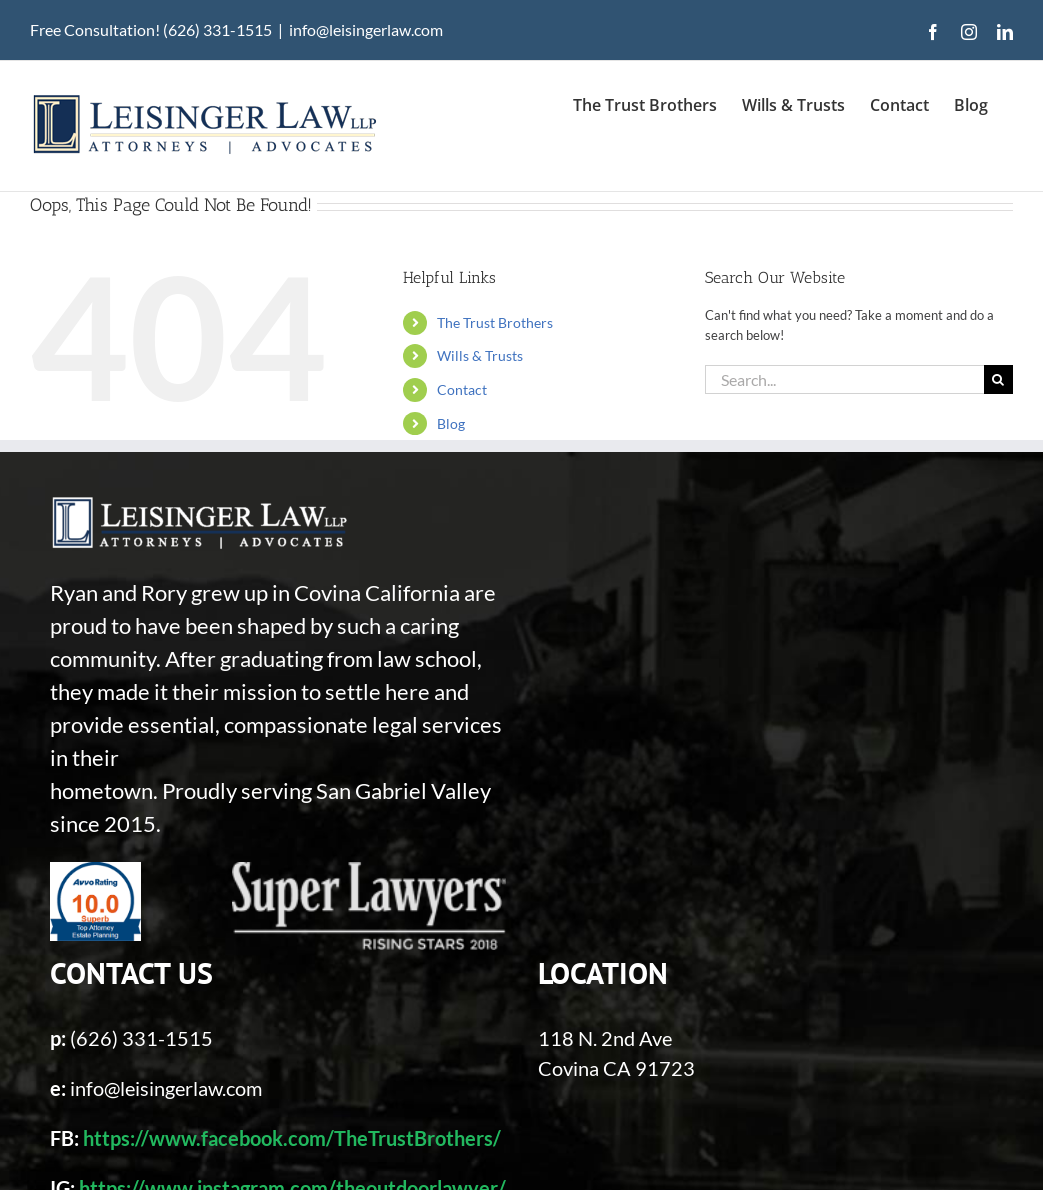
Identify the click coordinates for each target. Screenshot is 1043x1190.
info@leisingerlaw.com (366, 29)
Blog (451, 423)
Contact (462, 389)
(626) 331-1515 (141, 1038)
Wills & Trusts (480, 355)
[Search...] (844, 379)
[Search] (998, 379)
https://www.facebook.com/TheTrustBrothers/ (292, 1138)
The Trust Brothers (495, 322)
